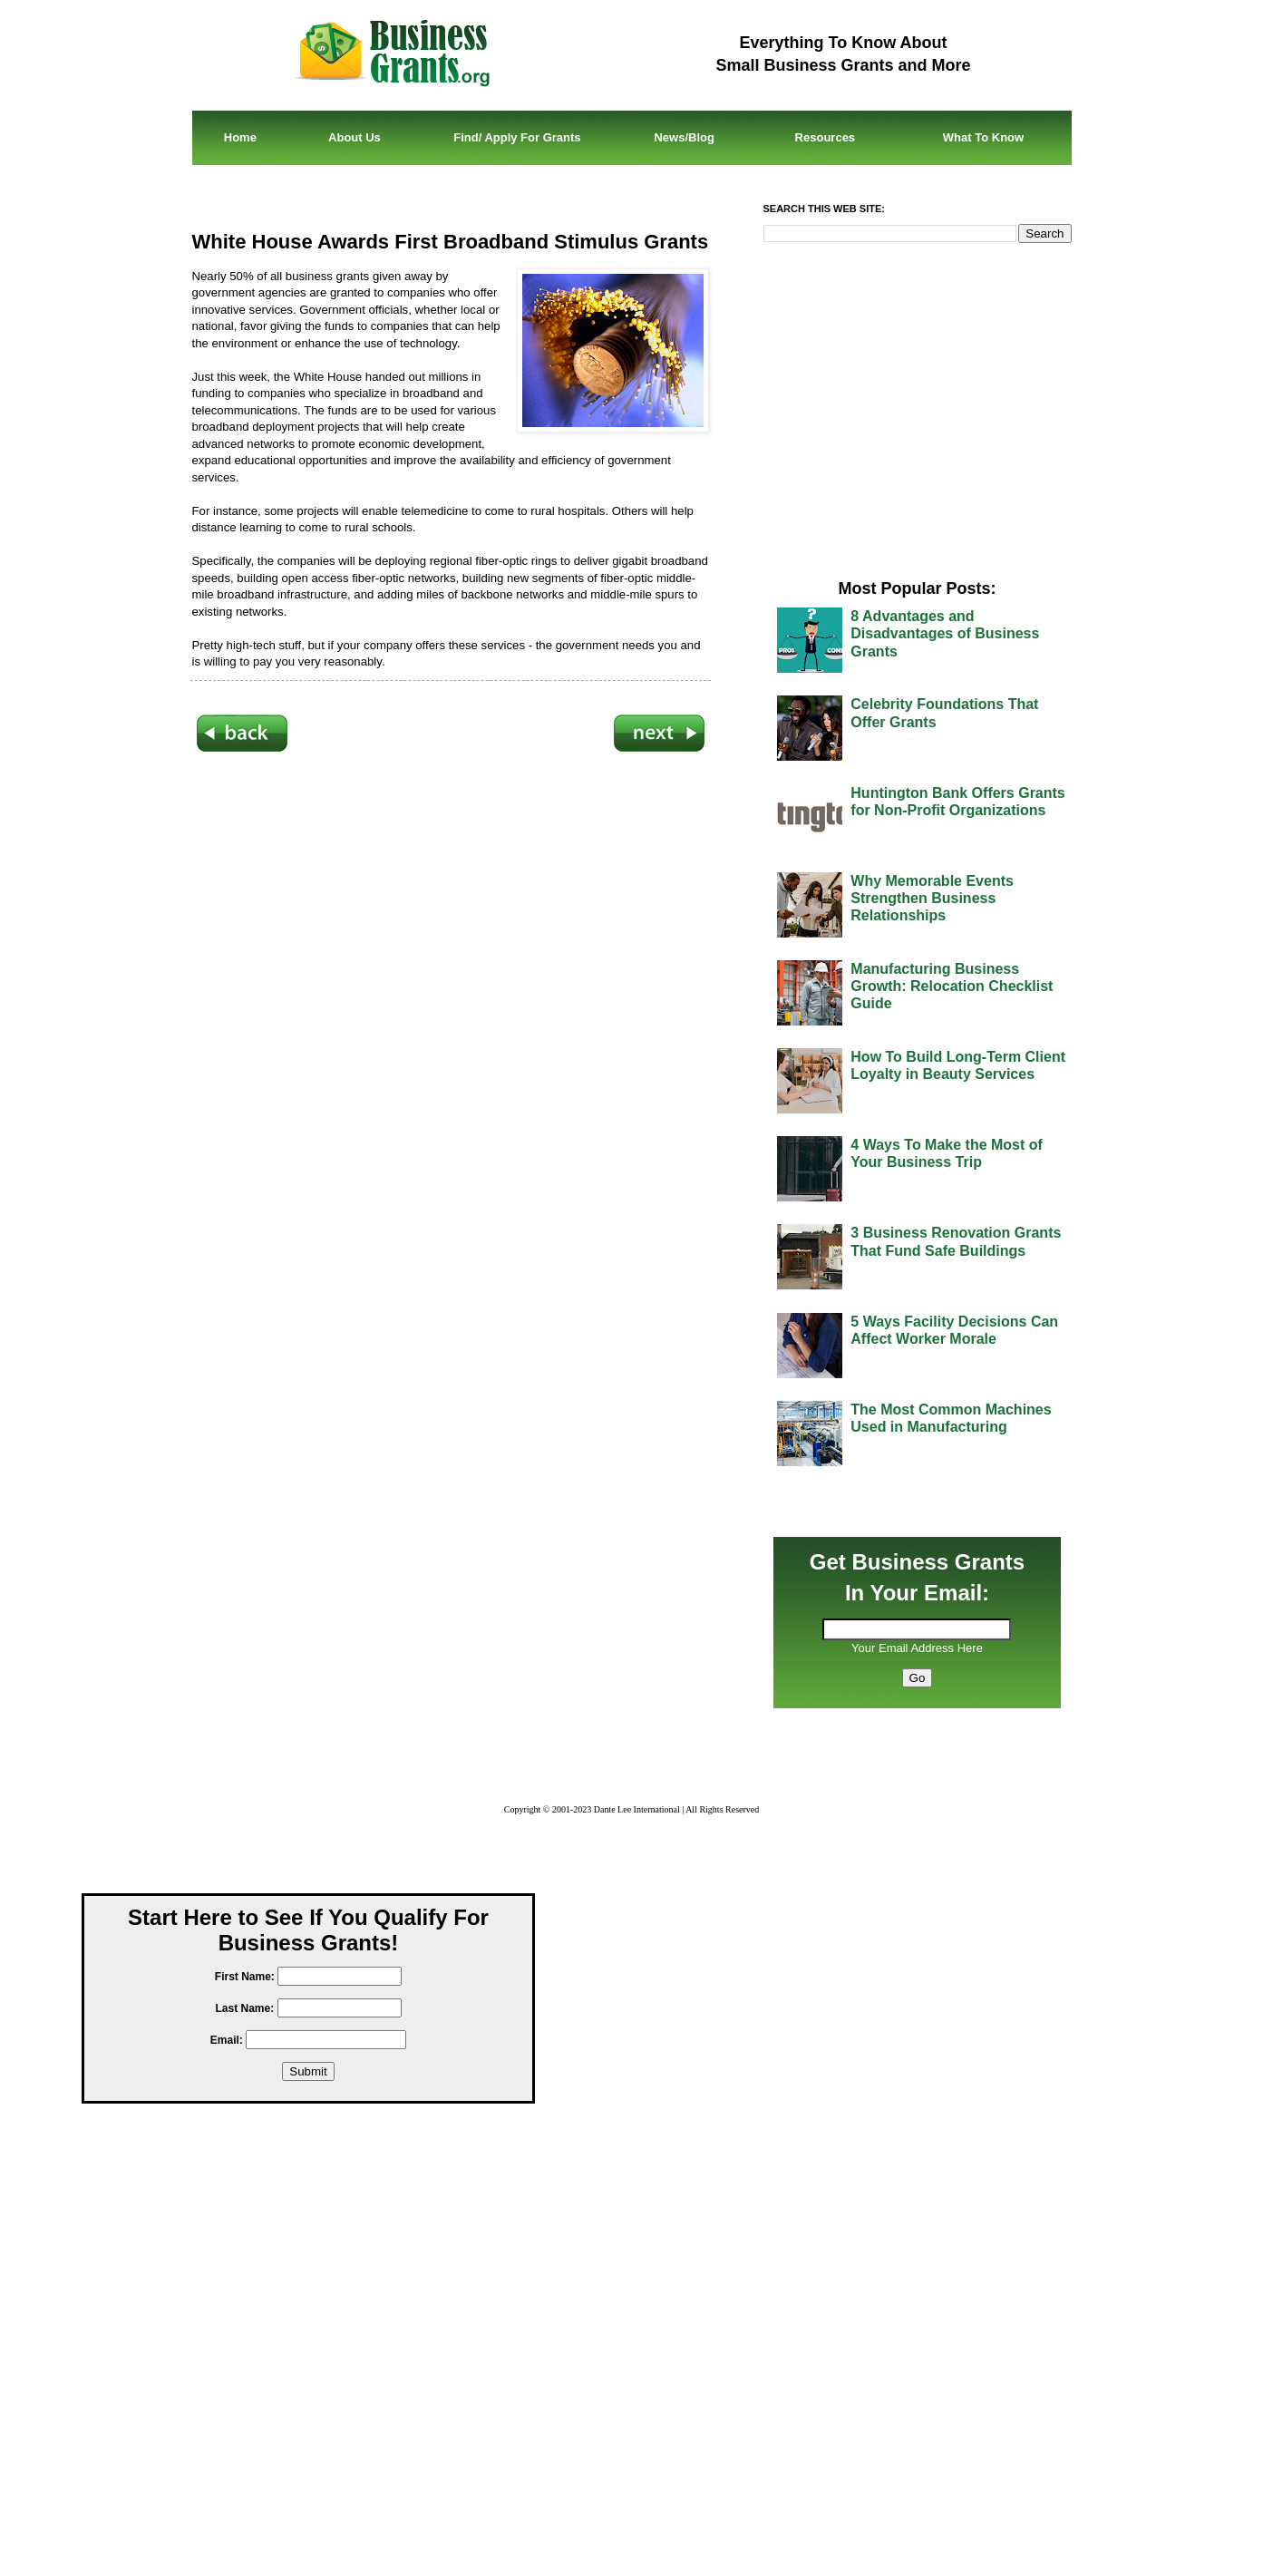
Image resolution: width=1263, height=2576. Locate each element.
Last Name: (244, 2008)
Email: (226, 2040)
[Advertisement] (450, 982)
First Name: (245, 1976)
